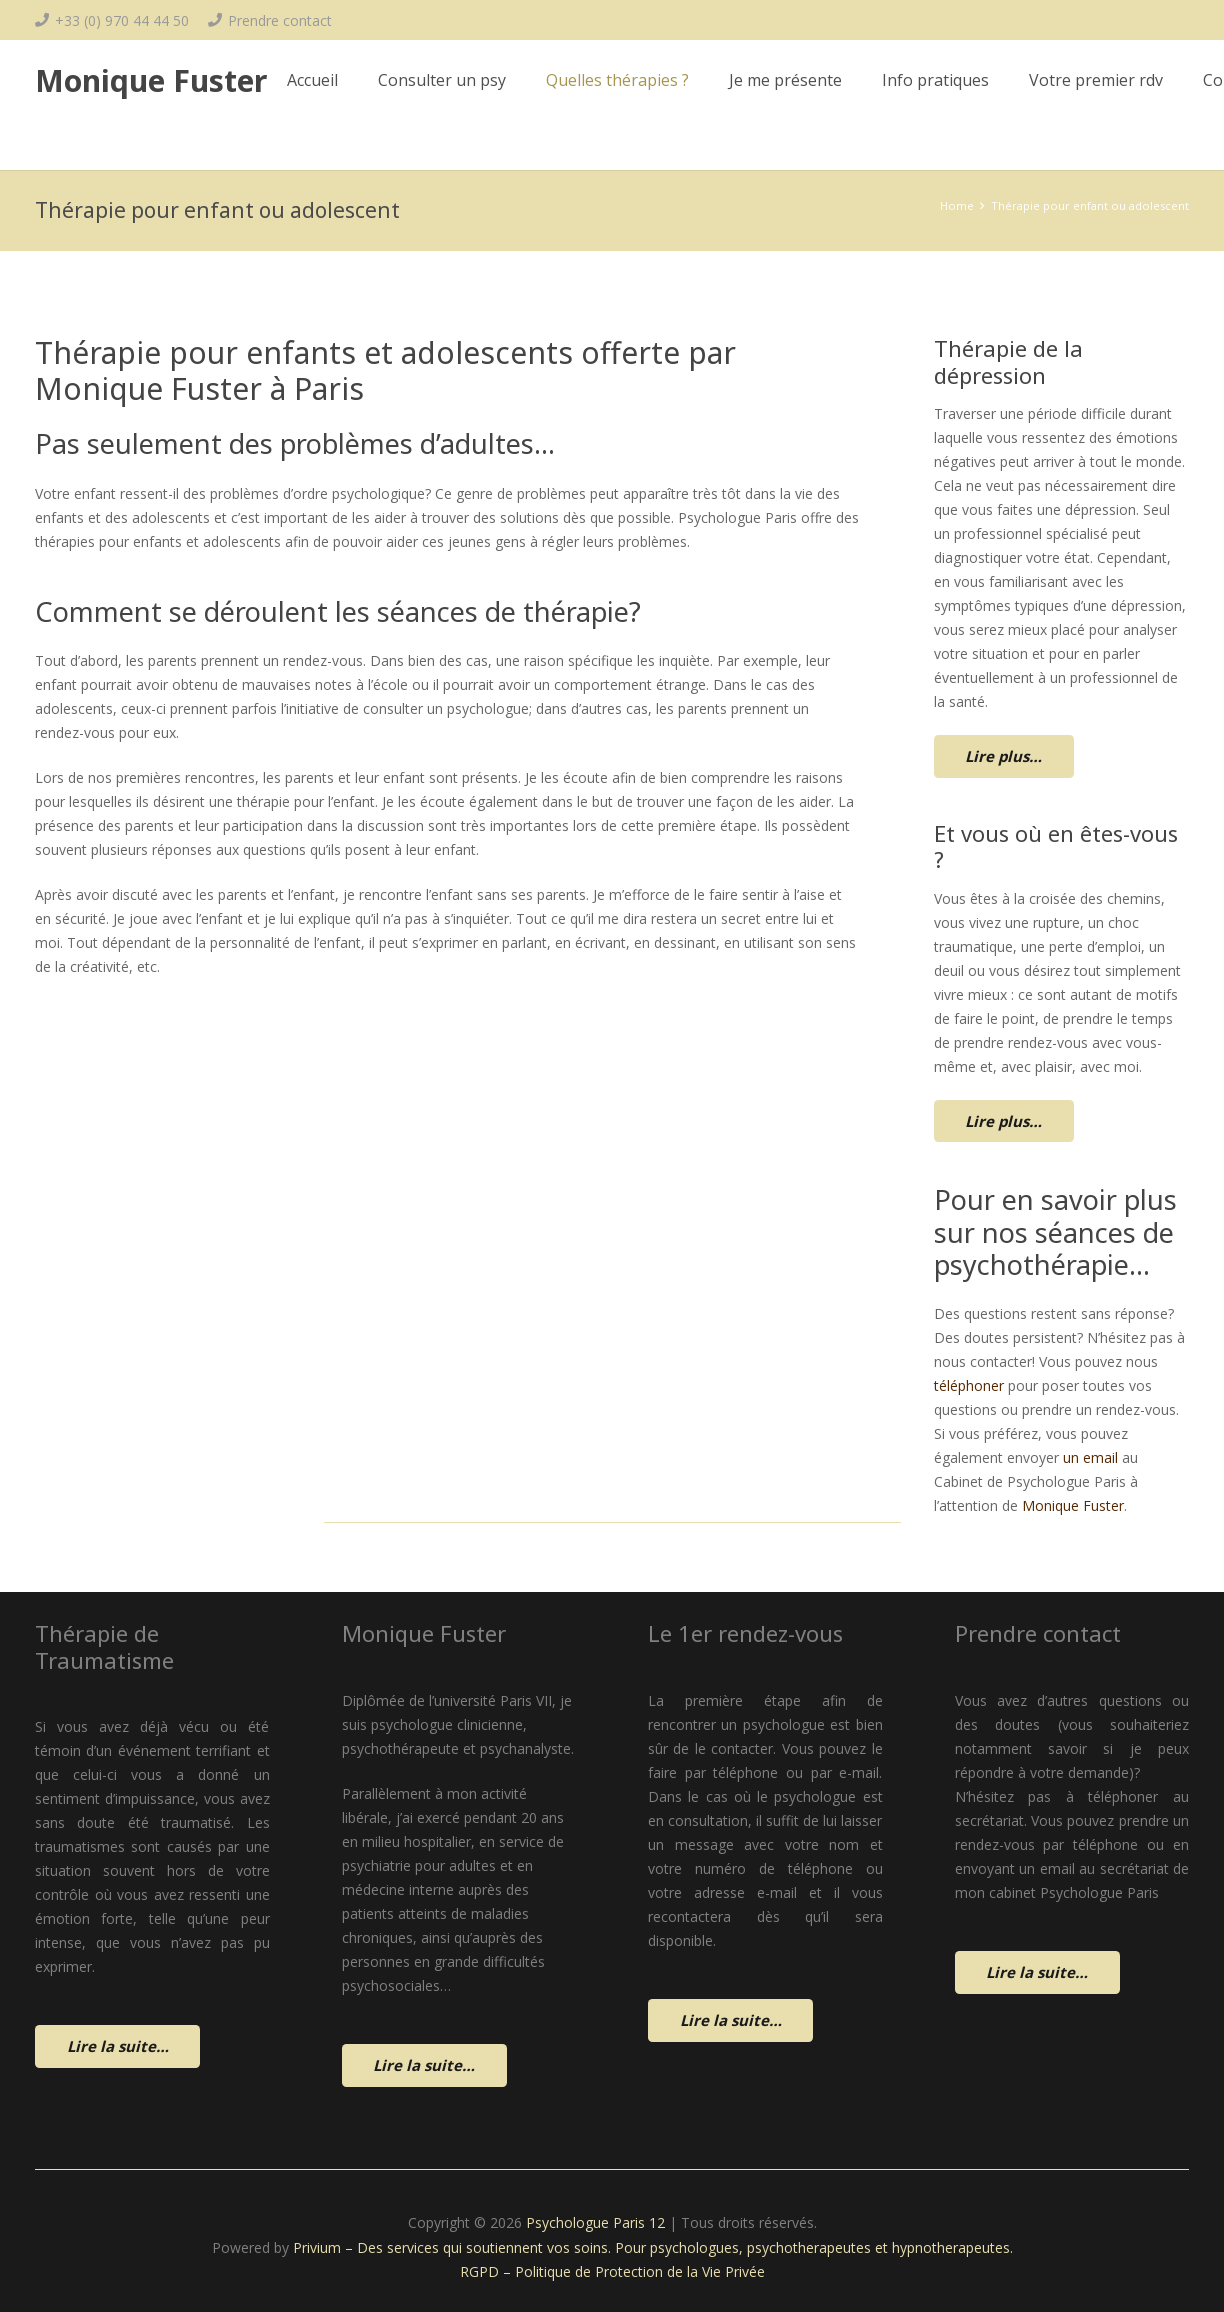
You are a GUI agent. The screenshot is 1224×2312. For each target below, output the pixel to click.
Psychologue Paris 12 (595, 2222)
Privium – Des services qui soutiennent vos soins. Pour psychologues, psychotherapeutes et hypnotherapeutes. (653, 2247)
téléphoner (969, 1385)
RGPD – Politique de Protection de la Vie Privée (612, 2271)
